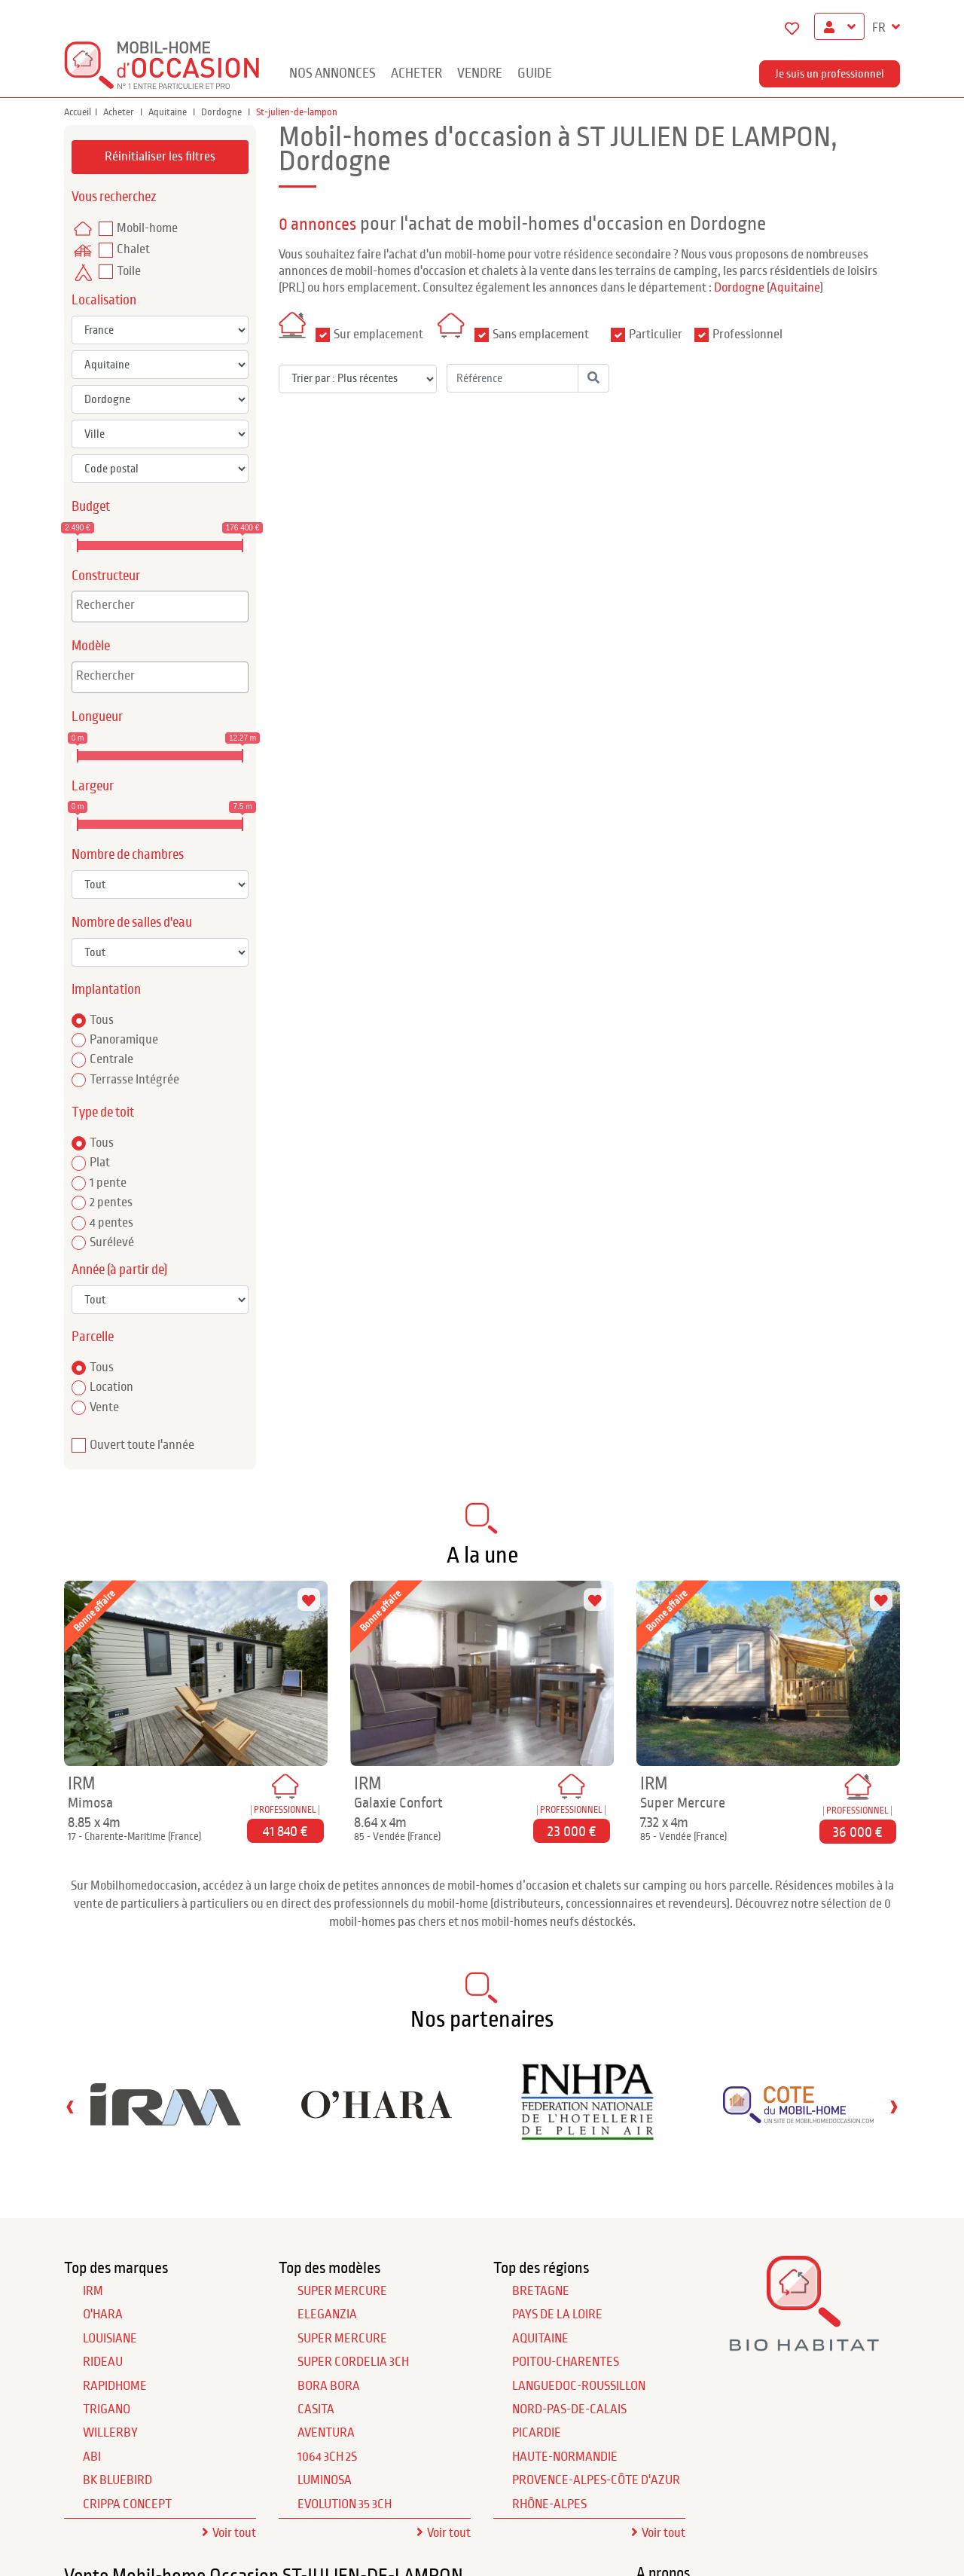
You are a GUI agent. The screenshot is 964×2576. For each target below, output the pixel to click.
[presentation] (70, 2106)
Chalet (133, 249)
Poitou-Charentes (565, 2362)
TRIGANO (106, 2409)
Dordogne (222, 112)
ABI (92, 2457)
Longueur (97, 717)
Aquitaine (168, 112)
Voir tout (234, 2533)
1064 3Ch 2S (327, 2457)
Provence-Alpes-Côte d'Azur (596, 2480)
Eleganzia (327, 2314)
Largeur (93, 786)
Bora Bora (328, 2386)
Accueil (77, 112)
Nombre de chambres (128, 855)
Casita (315, 2409)
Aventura (326, 2433)
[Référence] (512, 378)
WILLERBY (110, 2433)
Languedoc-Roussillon (578, 2386)
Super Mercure (342, 2291)
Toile (129, 271)
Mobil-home (147, 228)
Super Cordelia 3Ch (353, 2362)
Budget (91, 507)
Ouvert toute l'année (142, 1445)
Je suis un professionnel (829, 74)
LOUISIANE (110, 2338)
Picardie (536, 2433)
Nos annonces (332, 73)
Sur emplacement (378, 334)
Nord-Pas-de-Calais (569, 2409)
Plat (100, 1162)
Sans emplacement (541, 334)
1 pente (108, 1183)
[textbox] (164, 605)
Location (111, 1387)
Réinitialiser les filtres (160, 156)
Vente (104, 1407)
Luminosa (324, 2480)
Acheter (416, 73)
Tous (102, 1020)
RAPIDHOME (115, 2386)
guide (534, 73)
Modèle (91, 646)
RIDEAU (103, 2362)
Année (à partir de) (119, 1270)
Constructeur (106, 576)
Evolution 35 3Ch (344, 2504)
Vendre (479, 73)
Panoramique (124, 1040)
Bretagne (540, 2291)
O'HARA (103, 2314)
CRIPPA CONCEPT (127, 2504)
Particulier (655, 334)
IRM (93, 2291)
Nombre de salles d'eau (132, 922)
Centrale (111, 1059)
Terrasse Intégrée (134, 1079)
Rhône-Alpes (549, 2504)
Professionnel (747, 334)
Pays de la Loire (557, 2314)
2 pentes (111, 1202)
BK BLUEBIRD (117, 2480)
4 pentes (111, 1223)
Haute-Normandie (565, 2457)
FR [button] (880, 28)
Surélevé (112, 1242)
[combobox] (160, 606)
